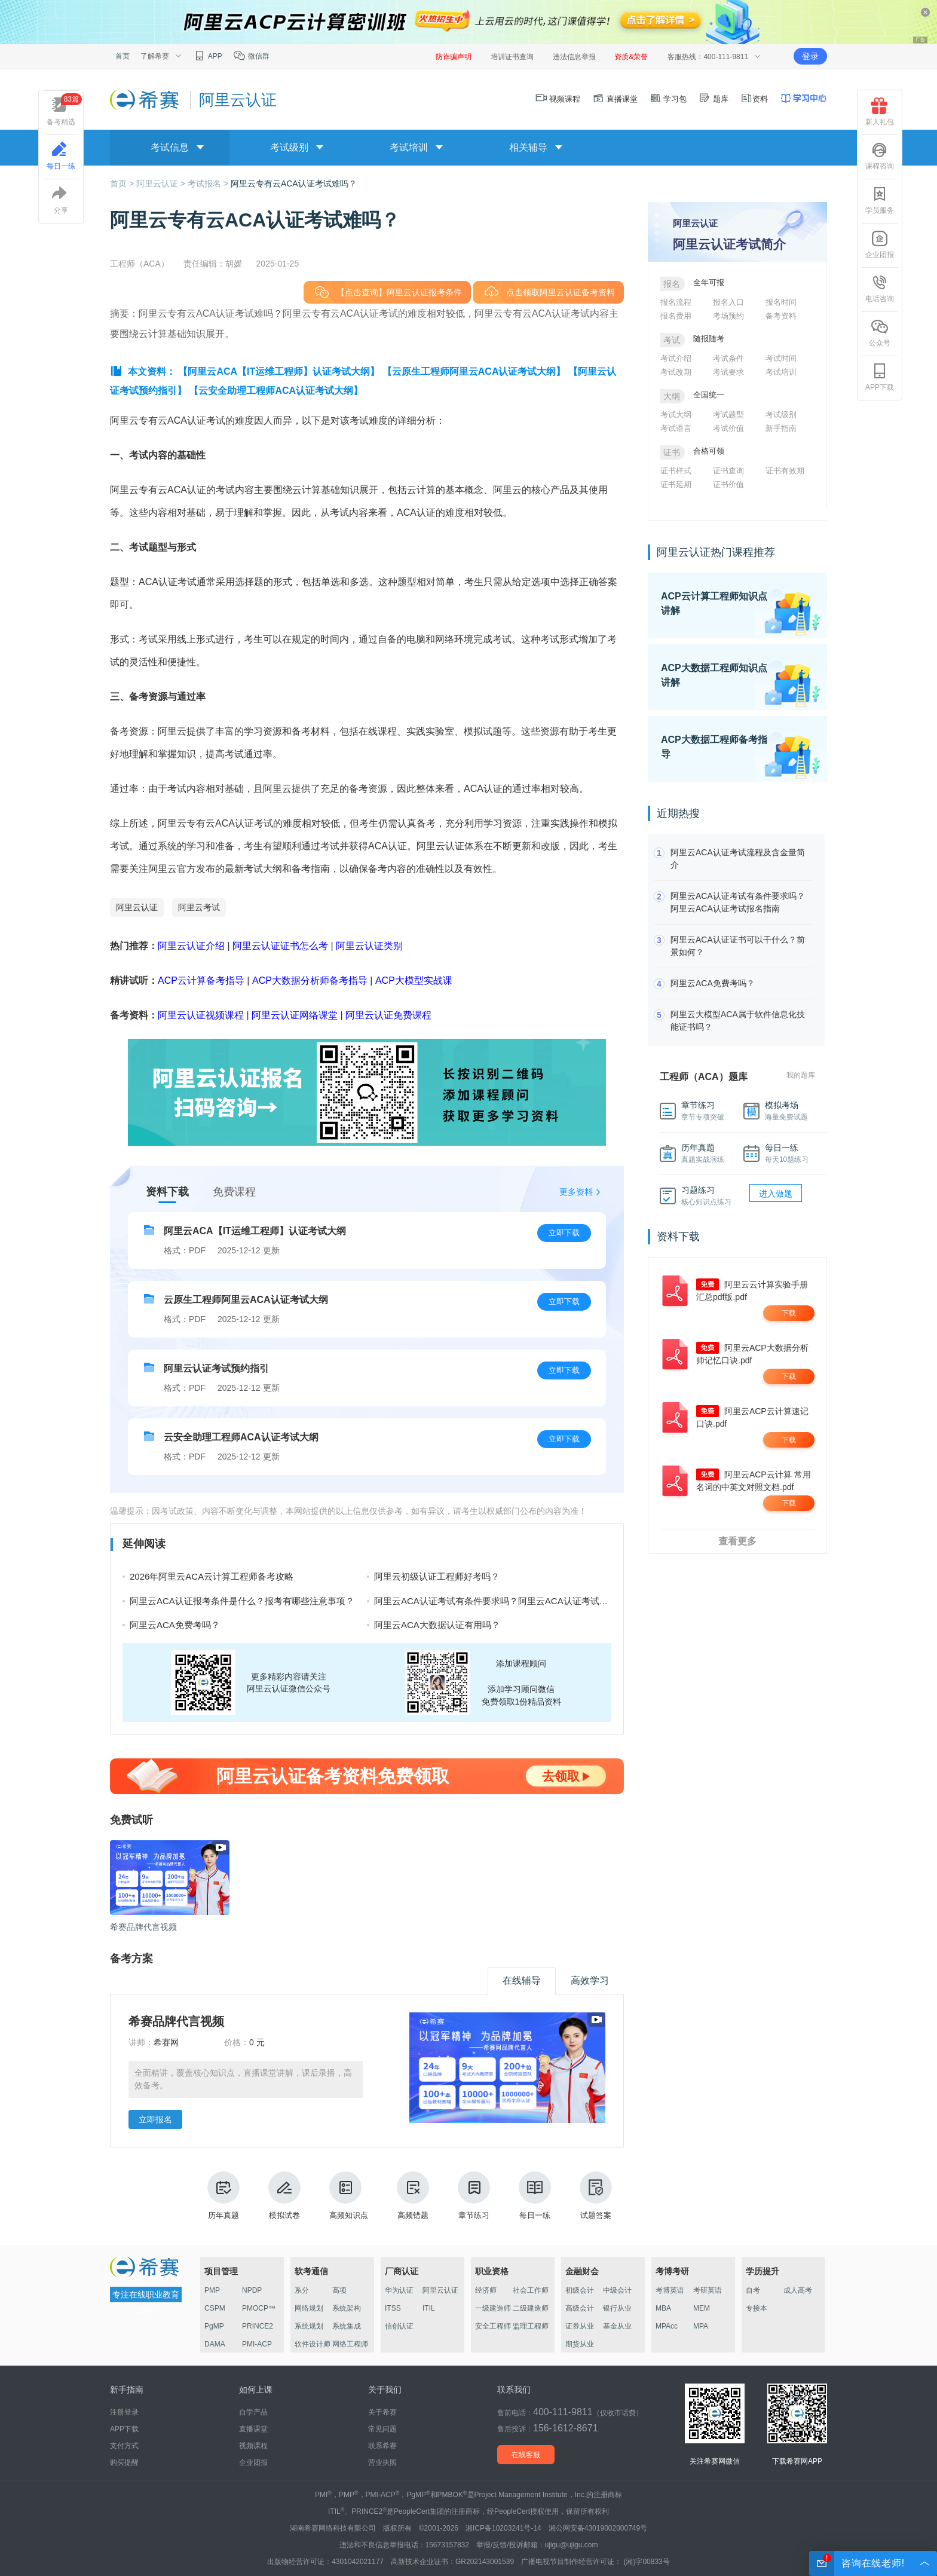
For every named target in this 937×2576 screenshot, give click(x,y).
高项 (339, 2290)
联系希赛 (382, 2446)
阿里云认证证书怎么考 (280, 946)
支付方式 (124, 2446)
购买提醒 (124, 2462)
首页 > (123, 183)
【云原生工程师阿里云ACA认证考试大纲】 (474, 371)
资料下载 (167, 1192)
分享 (61, 200)
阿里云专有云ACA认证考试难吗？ (294, 183)
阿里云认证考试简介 (729, 244)
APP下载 (879, 377)
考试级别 (781, 414)
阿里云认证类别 (369, 946)
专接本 (756, 2308)
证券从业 (579, 2326)
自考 (753, 2290)
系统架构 (346, 2308)
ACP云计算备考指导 (201, 980)
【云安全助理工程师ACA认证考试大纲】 (276, 391)
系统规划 (309, 2326)
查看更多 (737, 1541)
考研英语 (707, 2290)
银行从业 (617, 2308)
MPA (700, 2326)
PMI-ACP (257, 2344)
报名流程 (675, 302)
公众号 (879, 333)
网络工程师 (350, 2344)
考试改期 (675, 372)
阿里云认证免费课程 (388, 1015)
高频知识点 (348, 2195)
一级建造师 (493, 2308)
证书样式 (675, 470)
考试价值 (728, 428)
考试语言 (675, 428)
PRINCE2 (257, 2326)
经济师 (486, 2290)
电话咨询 (879, 288)
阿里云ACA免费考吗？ (175, 1625)
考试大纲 (675, 414)
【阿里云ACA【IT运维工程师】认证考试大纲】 (278, 371)
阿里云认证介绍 (191, 946)
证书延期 (675, 484)
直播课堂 (615, 98)
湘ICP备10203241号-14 (503, 2528)
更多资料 (576, 1192)
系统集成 (346, 2326)
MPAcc (667, 2326)
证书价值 (728, 484)
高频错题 (413, 2195)
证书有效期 (784, 470)
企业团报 (879, 244)
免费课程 (234, 1192)
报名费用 (675, 315)
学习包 (668, 98)
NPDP (252, 2290)
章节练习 (474, 2195)
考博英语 (670, 2290)
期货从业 (579, 2344)
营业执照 (382, 2462)
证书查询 (728, 470)
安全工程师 (493, 2326)
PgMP (214, 2326)
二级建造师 (531, 2308)
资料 (754, 98)
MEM (701, 2308)
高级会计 (579, 2308)
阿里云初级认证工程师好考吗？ (437, 1576)
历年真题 (223, 2195)
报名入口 (728, 302)
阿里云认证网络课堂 (295, 1015)
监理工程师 (531, 2326)
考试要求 (728, 372)
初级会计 (579, 2290)
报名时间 (781, 302)
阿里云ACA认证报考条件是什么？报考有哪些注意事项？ (242, 1601)
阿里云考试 (199, 907)
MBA (663, 2308)
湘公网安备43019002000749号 (598, 2528)
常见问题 (382, 2429)
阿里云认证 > (162, 183)
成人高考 (797, 2290)
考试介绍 (675, 358)
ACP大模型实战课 (413, 980)
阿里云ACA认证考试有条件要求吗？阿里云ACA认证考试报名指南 (504, 1601)
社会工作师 (531, 2290)
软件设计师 (312, 2344)
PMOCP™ (258, 2308)
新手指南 (781, 428)
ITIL (428, 2308)
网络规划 (309, 2308)
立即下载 (564, 1232)
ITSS (393, 2308)
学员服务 (879, 200)
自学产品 (253, 2412)
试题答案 (596, 2195)
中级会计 (617, 2290)
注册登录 (124, 2412)
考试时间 (781, 358)
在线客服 (526, 2454)
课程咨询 (879, 156)
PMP (212, 2290)
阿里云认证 (137, 907)
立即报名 (155, 2119)
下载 (789, 1313)
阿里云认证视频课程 (201, 1015)
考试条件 (728, 358)
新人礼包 (879, 111)
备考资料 (781, 315)
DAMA (214, 2344)
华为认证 (399, 2290)
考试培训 (781, 372)
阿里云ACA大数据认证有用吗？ (437, 1625)
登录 (810, 56)
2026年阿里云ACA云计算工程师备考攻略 (211, 1576)
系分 (302, 2290)
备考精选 (64, 109)
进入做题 (775, 1193)
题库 (713, 98)
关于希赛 (382, 2412)
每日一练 (535, 2195)
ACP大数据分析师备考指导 (310, 980)
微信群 (251, 56)
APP (207, 56)
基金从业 (617, 2326)
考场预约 (728, 315)
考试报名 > (209, 183)
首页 (122, 56)
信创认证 (399, 2326)
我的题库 (800, 1075)
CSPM (214, 2308)
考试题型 (728, 414)
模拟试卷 (284, 2195)
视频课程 (558, 98)
